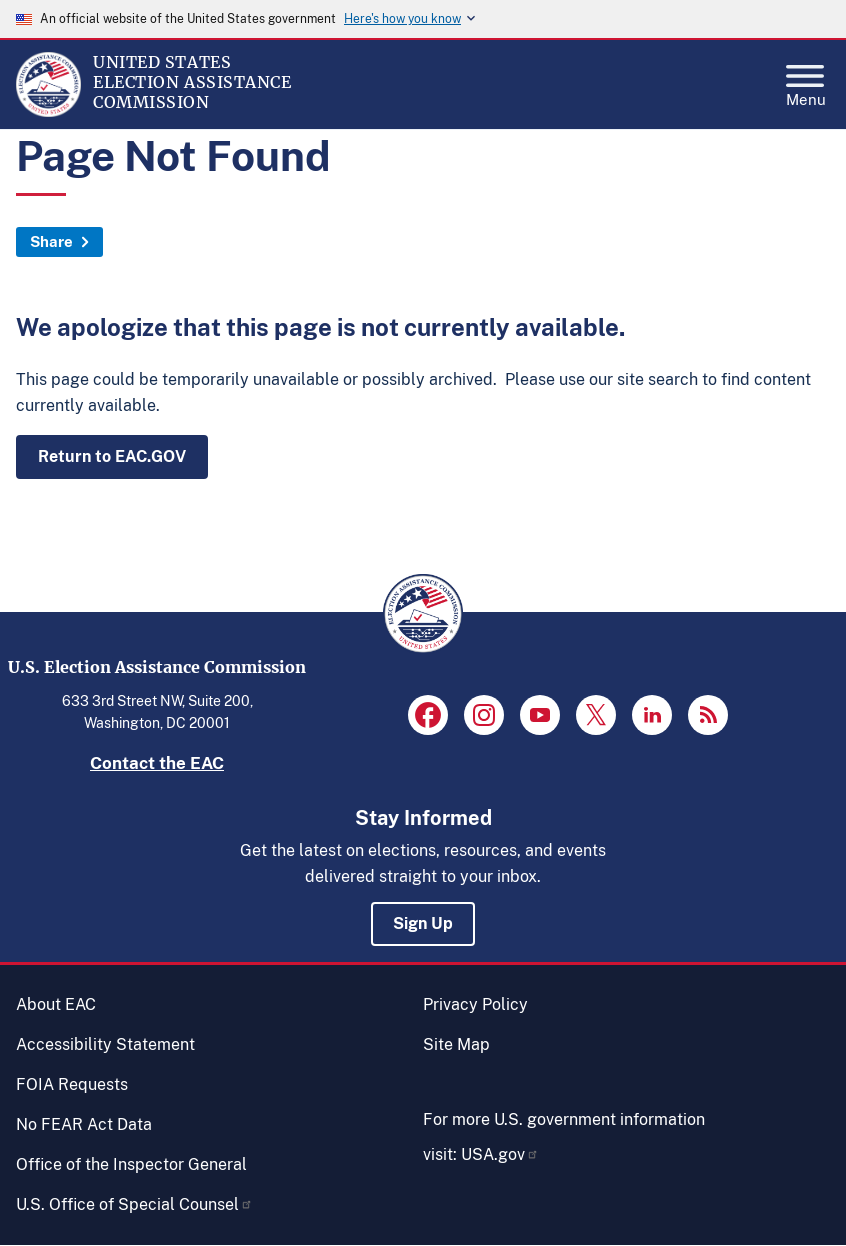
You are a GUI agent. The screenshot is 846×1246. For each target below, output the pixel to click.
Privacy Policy (475, 1004)
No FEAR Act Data (84, 1124)
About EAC (56, 1004)
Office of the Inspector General (131, 1164)
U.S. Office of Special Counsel (134, 1204)
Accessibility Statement (105, 1044)
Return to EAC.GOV (112, 456)
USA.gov (500, 1154)
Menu (806, 80)
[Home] (48, 112)
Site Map (456, 1044)
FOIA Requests (72, 1084)
